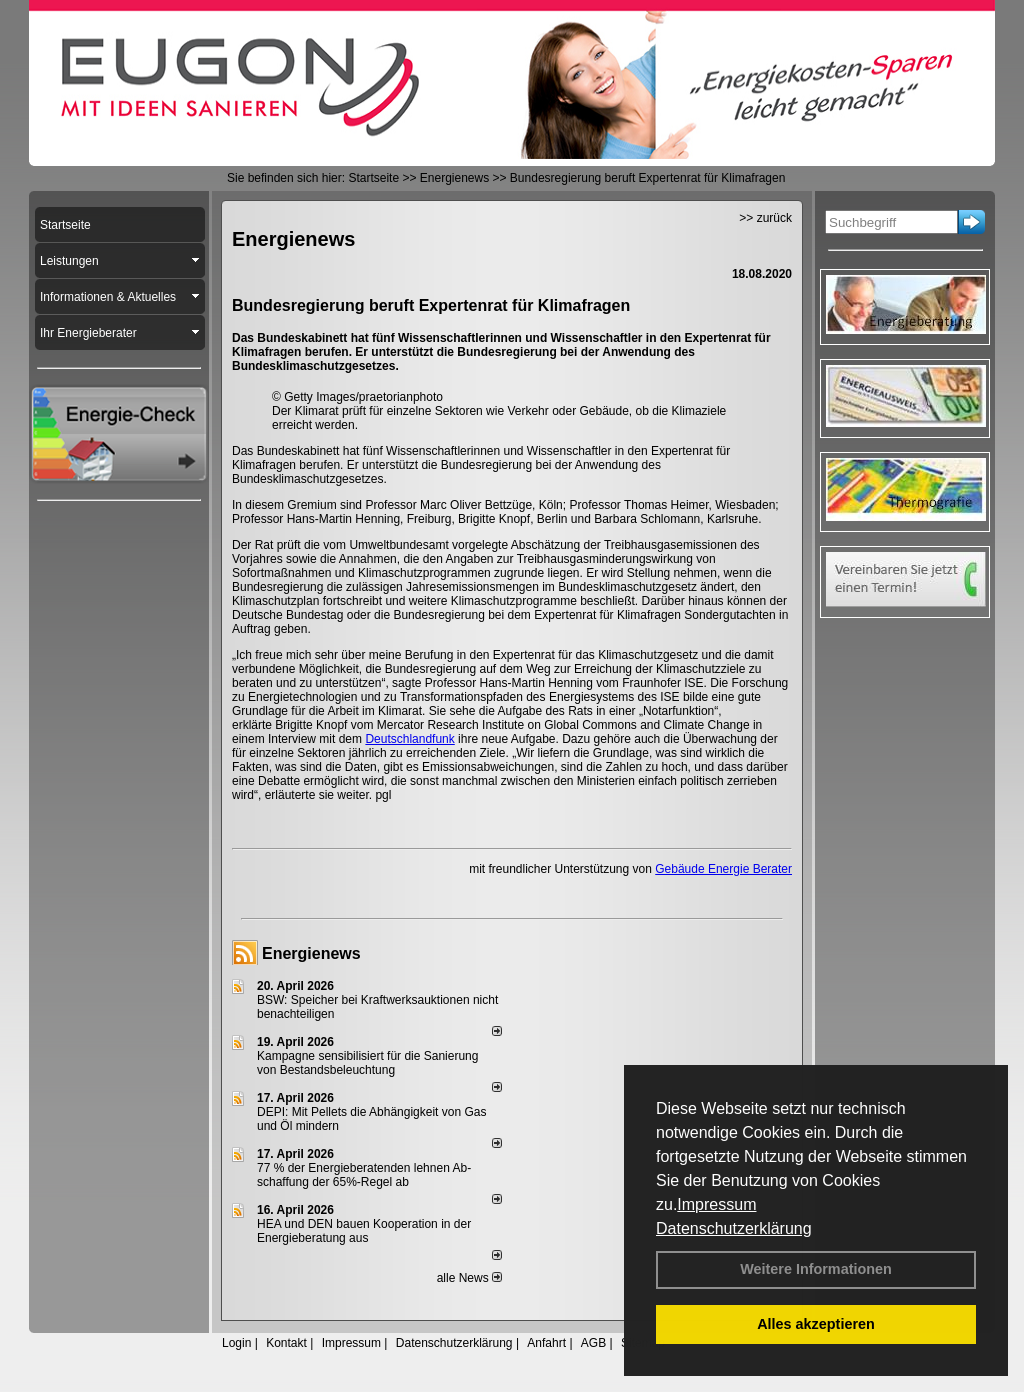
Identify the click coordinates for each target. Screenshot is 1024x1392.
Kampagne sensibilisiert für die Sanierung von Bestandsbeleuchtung (367, 1063)
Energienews (311, 953)
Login (236, 1343)
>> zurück (765, 218)
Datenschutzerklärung (734, 1228)
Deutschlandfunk (409, 739)
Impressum (716, 1204)
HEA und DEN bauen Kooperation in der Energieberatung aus (364, 1231)
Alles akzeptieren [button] (816, 1324)
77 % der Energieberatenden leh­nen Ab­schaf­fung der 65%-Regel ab (364, 1175)
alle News (469, 1278)
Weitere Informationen (816, 1269)
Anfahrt (546, 1343)
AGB (593, 1343)
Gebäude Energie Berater (723, 869)
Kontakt (286, 1343)
